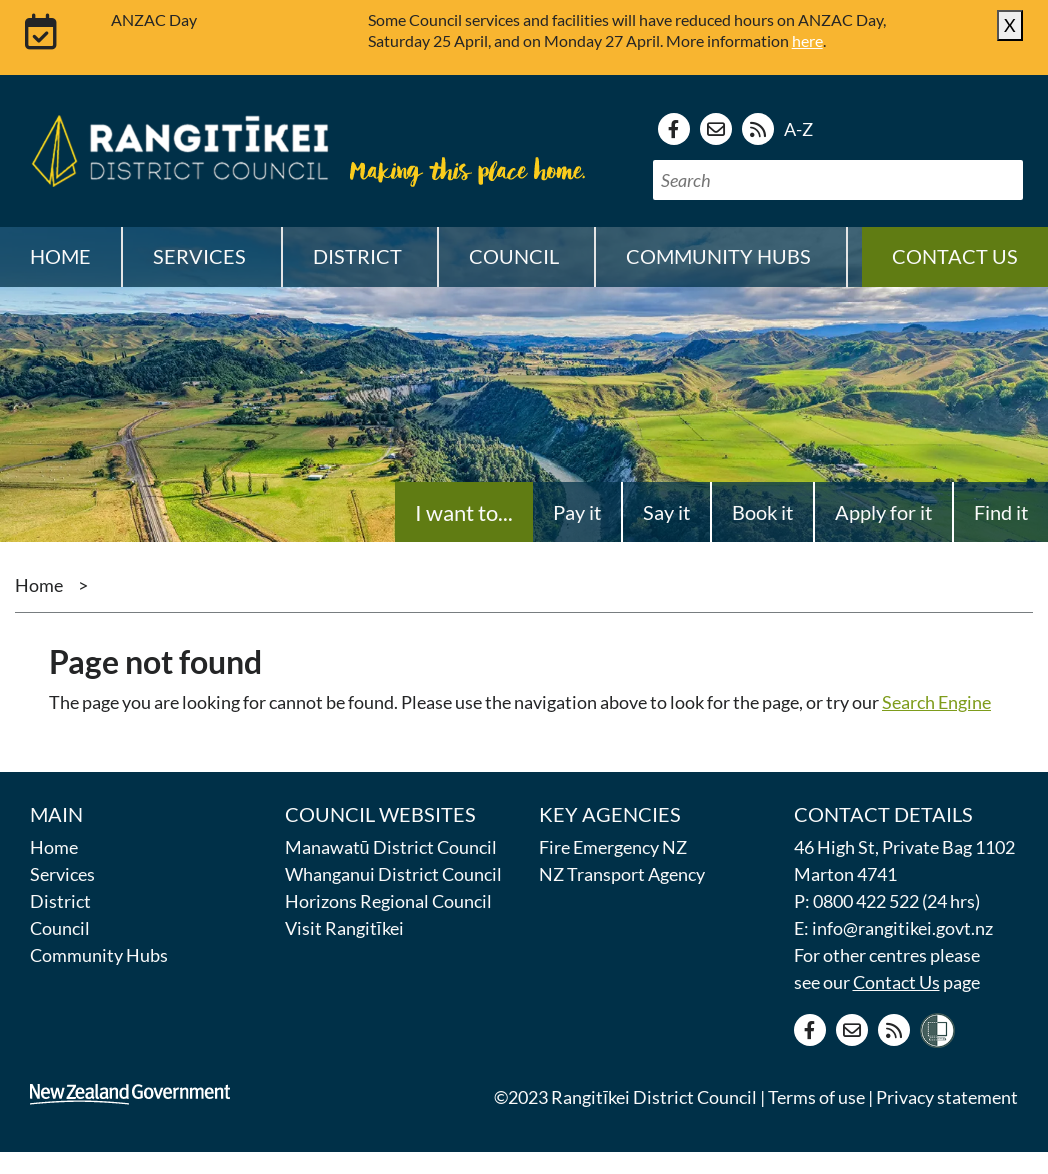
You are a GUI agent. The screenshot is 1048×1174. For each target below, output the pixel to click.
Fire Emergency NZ (613, 847)
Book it (762, 512)
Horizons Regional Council (388, 901)
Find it (1001, 512)
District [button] (357, 256)
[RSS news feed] (758, 129)
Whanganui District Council (393, 874)
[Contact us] (716, 129)
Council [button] (514, 256)
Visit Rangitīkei (344, 928)
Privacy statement (947, 1097)
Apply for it (883, 512)
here (807, 40)
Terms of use (816, 1097)
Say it (666, 512)
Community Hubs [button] (718, 256)
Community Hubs (99, 955)
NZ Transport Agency (622, 874)
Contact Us (896, 982)
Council (60, 928)
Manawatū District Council (391, 847)
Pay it (577, 512)
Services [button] (199, 256)
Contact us (955, 256)
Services (62, 874)
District (60, 901)
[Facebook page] (674, 129)
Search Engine (936, 702)
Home (60, 256)
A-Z (798, 129)
